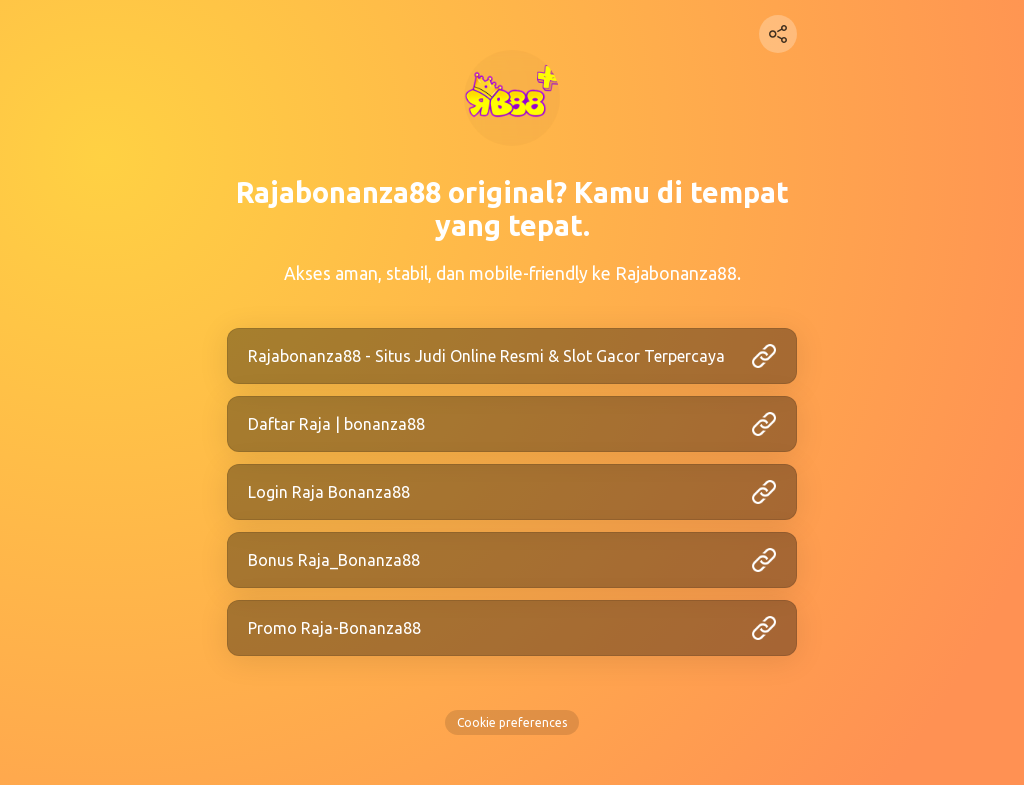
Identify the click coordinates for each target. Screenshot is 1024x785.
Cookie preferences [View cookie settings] (512, 722)
